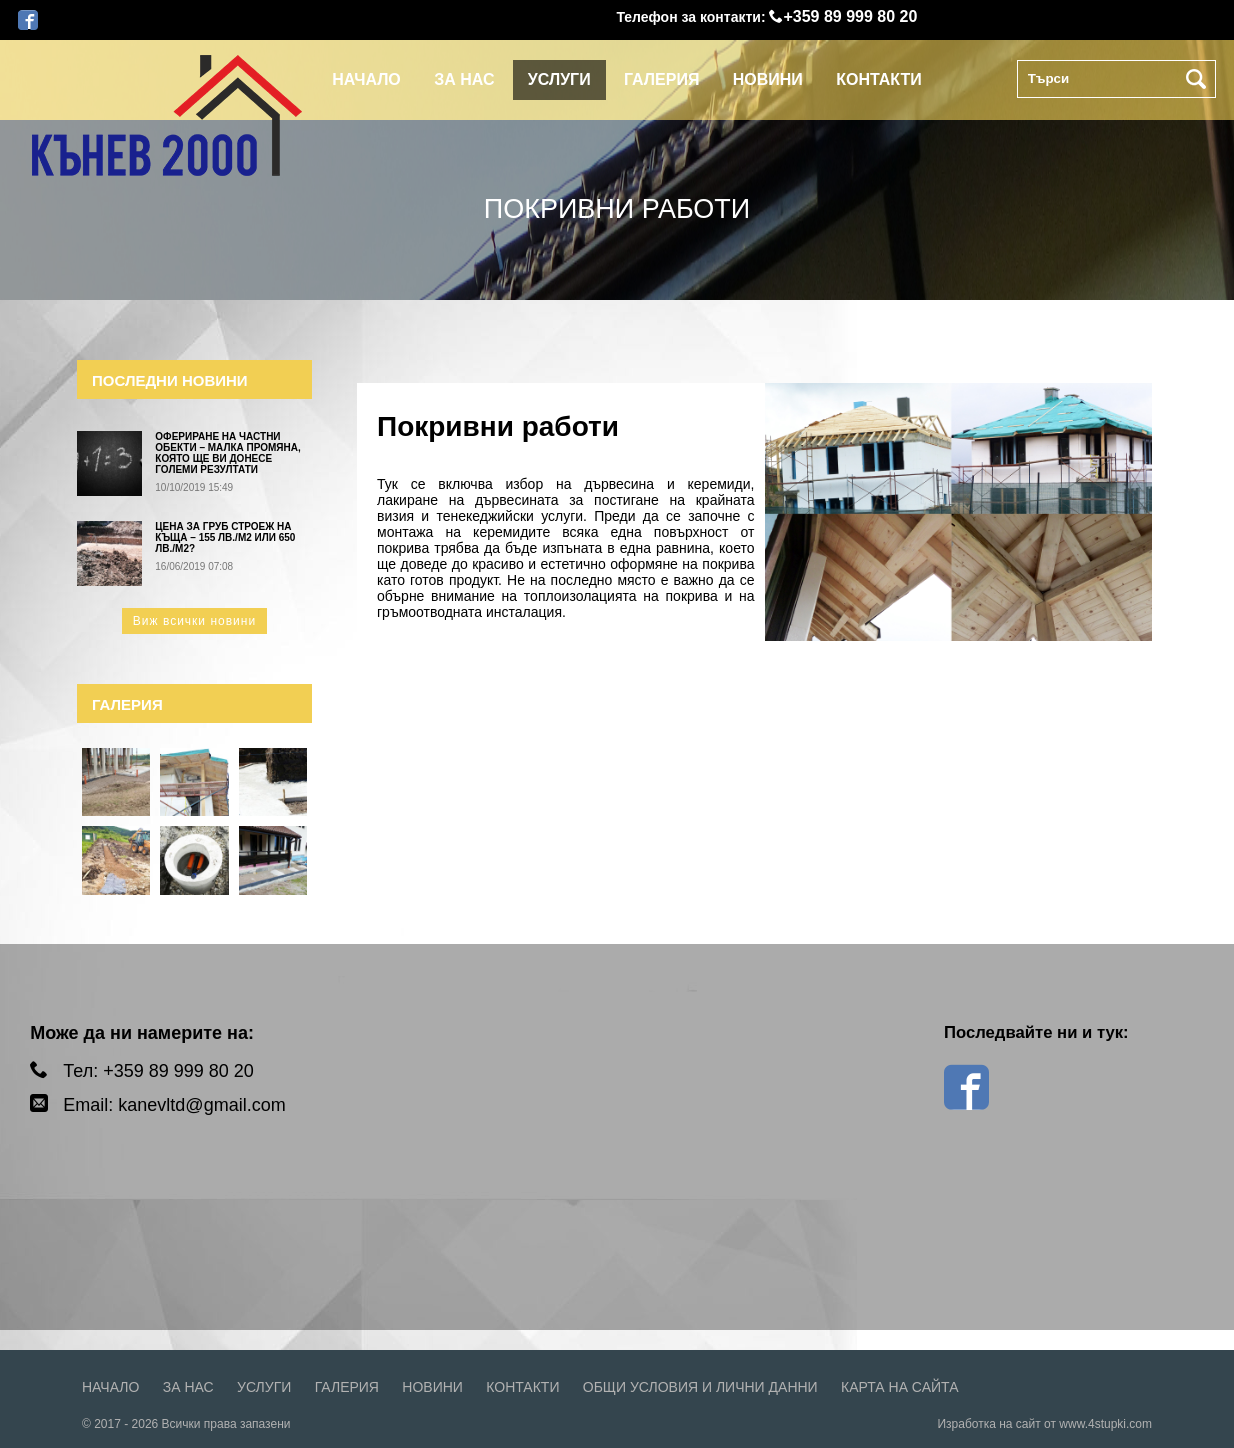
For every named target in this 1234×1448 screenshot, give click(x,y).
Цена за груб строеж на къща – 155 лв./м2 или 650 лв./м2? (225, 537)
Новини (768, 79)
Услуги (559, 79)
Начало (366, 79)
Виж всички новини (194, 621)
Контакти (879, 79)
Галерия (661, 79)
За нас (464, 79)
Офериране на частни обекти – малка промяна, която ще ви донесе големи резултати (227, 453)
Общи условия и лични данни (700, 1387)
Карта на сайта (899, 1387)
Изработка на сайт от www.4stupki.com (1044, 1424)
